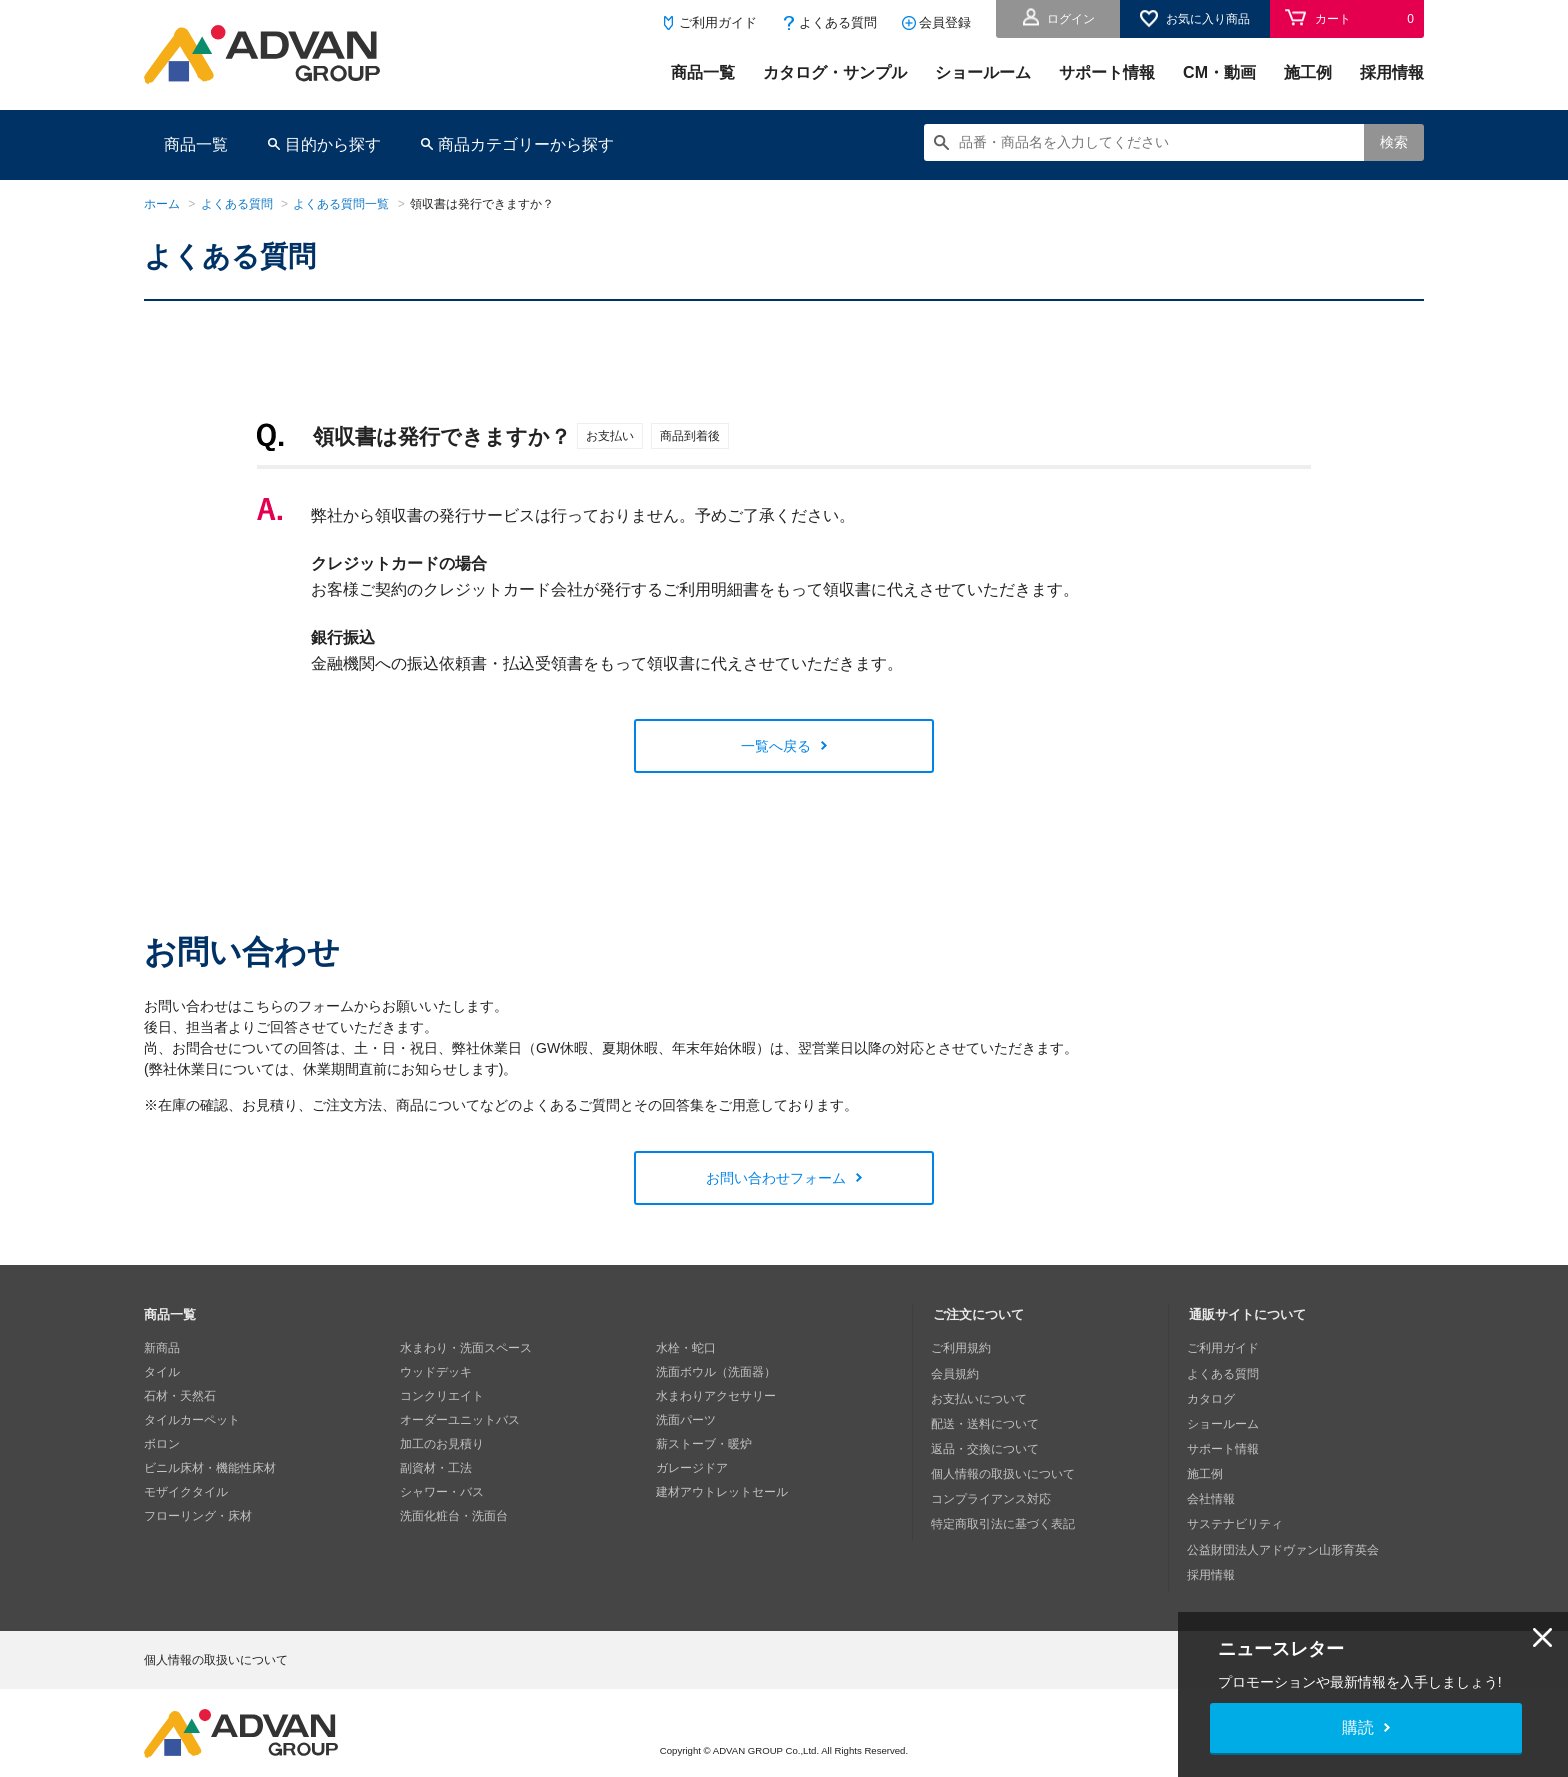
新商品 (162, 1348)
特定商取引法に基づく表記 (1005, 1516)
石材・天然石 (180, 1396)
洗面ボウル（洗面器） (716, 1372)
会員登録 (945, 22)
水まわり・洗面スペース (466, 1348)
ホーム (162, 204)
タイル (162, 1372)
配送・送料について (987, 1420)
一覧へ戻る (776, 746)
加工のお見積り (442, 1444)
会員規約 (957, 1372)
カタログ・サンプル (835, 72)
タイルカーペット (192, 1420)
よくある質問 (838, 22)
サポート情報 (1107, 72)
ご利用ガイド (718, 22)
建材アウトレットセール (722, 1492)
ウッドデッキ (436, 1372)
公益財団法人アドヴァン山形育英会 (1285, 1540)
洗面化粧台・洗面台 (454, 1516)
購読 (1358, 1727)
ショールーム (983, 72)
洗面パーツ (686, 1420)
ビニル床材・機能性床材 (210, 1468)
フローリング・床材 (198, 1516)
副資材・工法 (436, 1468)
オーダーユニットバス (460, 1420)
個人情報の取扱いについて (1005, 1468)
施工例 (1308, 72)
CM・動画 (1219, 72)
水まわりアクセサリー (716, 1396)
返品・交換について (987, 1444)
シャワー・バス (442, 1492)
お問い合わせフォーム (776, 1178)
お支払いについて (981, 1396)
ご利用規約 (963, 1348)
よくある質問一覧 (341, 204)
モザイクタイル (186, 1492)
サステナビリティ (1237, 1516)
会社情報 (1213, 1492)
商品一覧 (703, 72)
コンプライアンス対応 (993, 1492)
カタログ (1213, 1396)
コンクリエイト (442, 1396)
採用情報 (1392, 72)
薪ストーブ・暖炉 (704, 1444)
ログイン (1071, 19)
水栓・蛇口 (686, 1348)
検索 (1394, 142)
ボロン (162, 1444)
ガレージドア (692, 1468)
